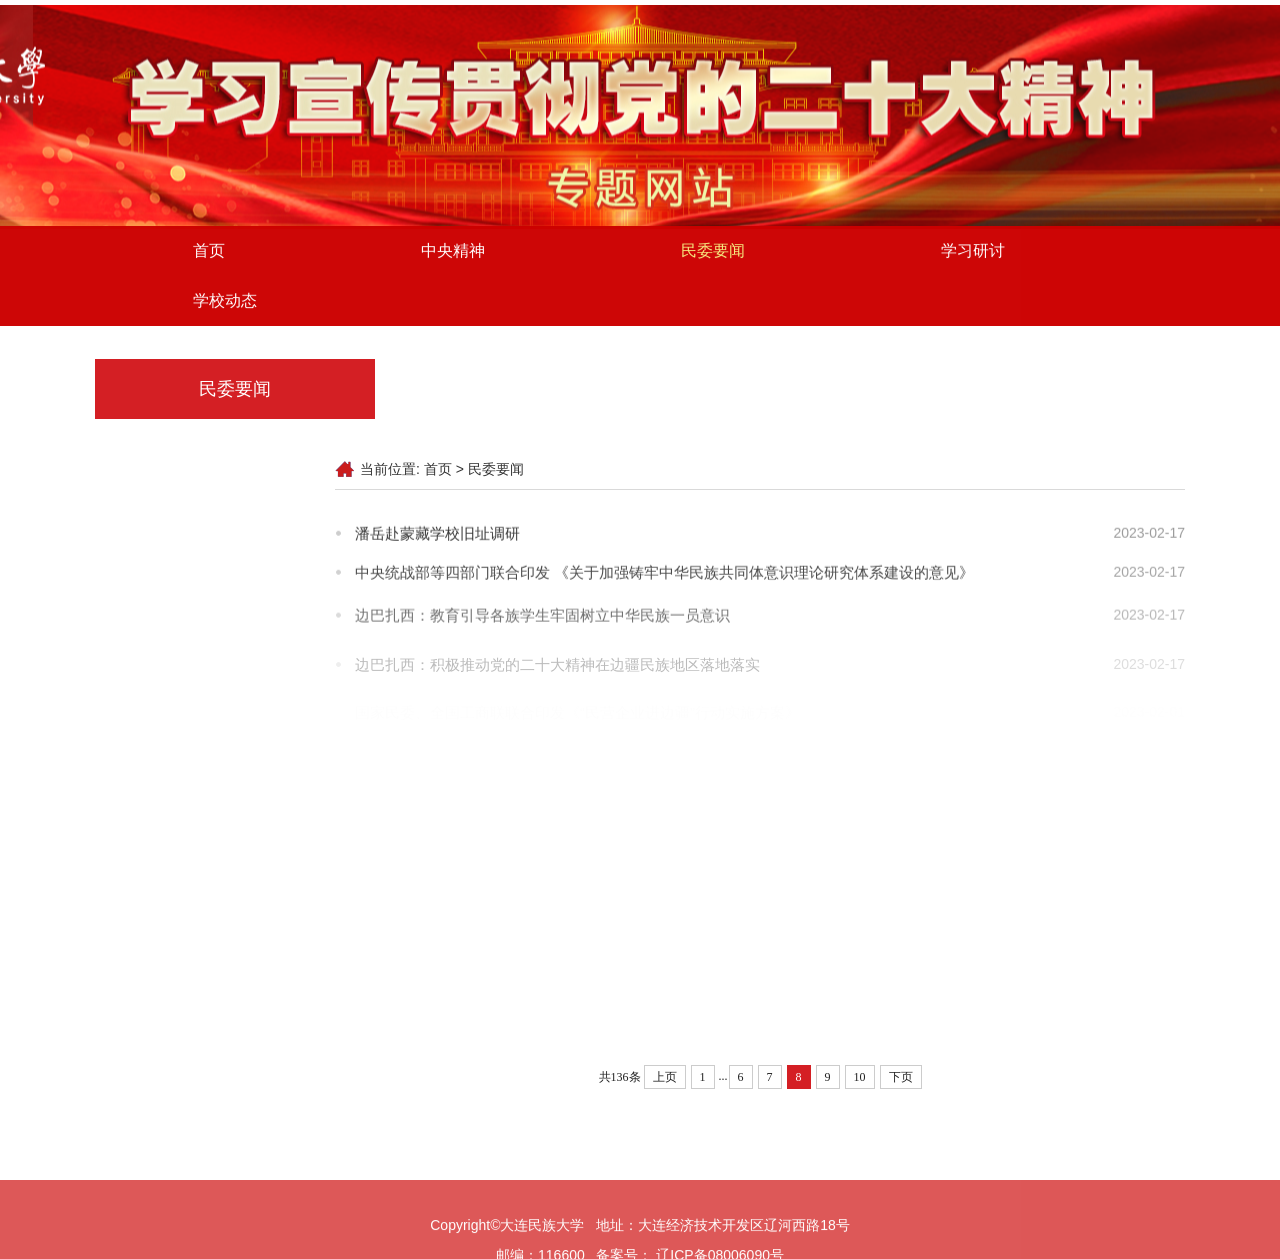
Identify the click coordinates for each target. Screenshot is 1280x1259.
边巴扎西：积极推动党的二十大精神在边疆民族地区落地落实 (557, 671)
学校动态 (225, 303)
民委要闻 (713, 253)
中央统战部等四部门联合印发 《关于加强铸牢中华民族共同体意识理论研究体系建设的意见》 (664, 574)
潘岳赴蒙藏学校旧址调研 (437, 534)
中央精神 (453, 253)
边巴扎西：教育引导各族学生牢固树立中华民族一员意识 (542, 619)
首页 (209, 253)
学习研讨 (973, 253)
